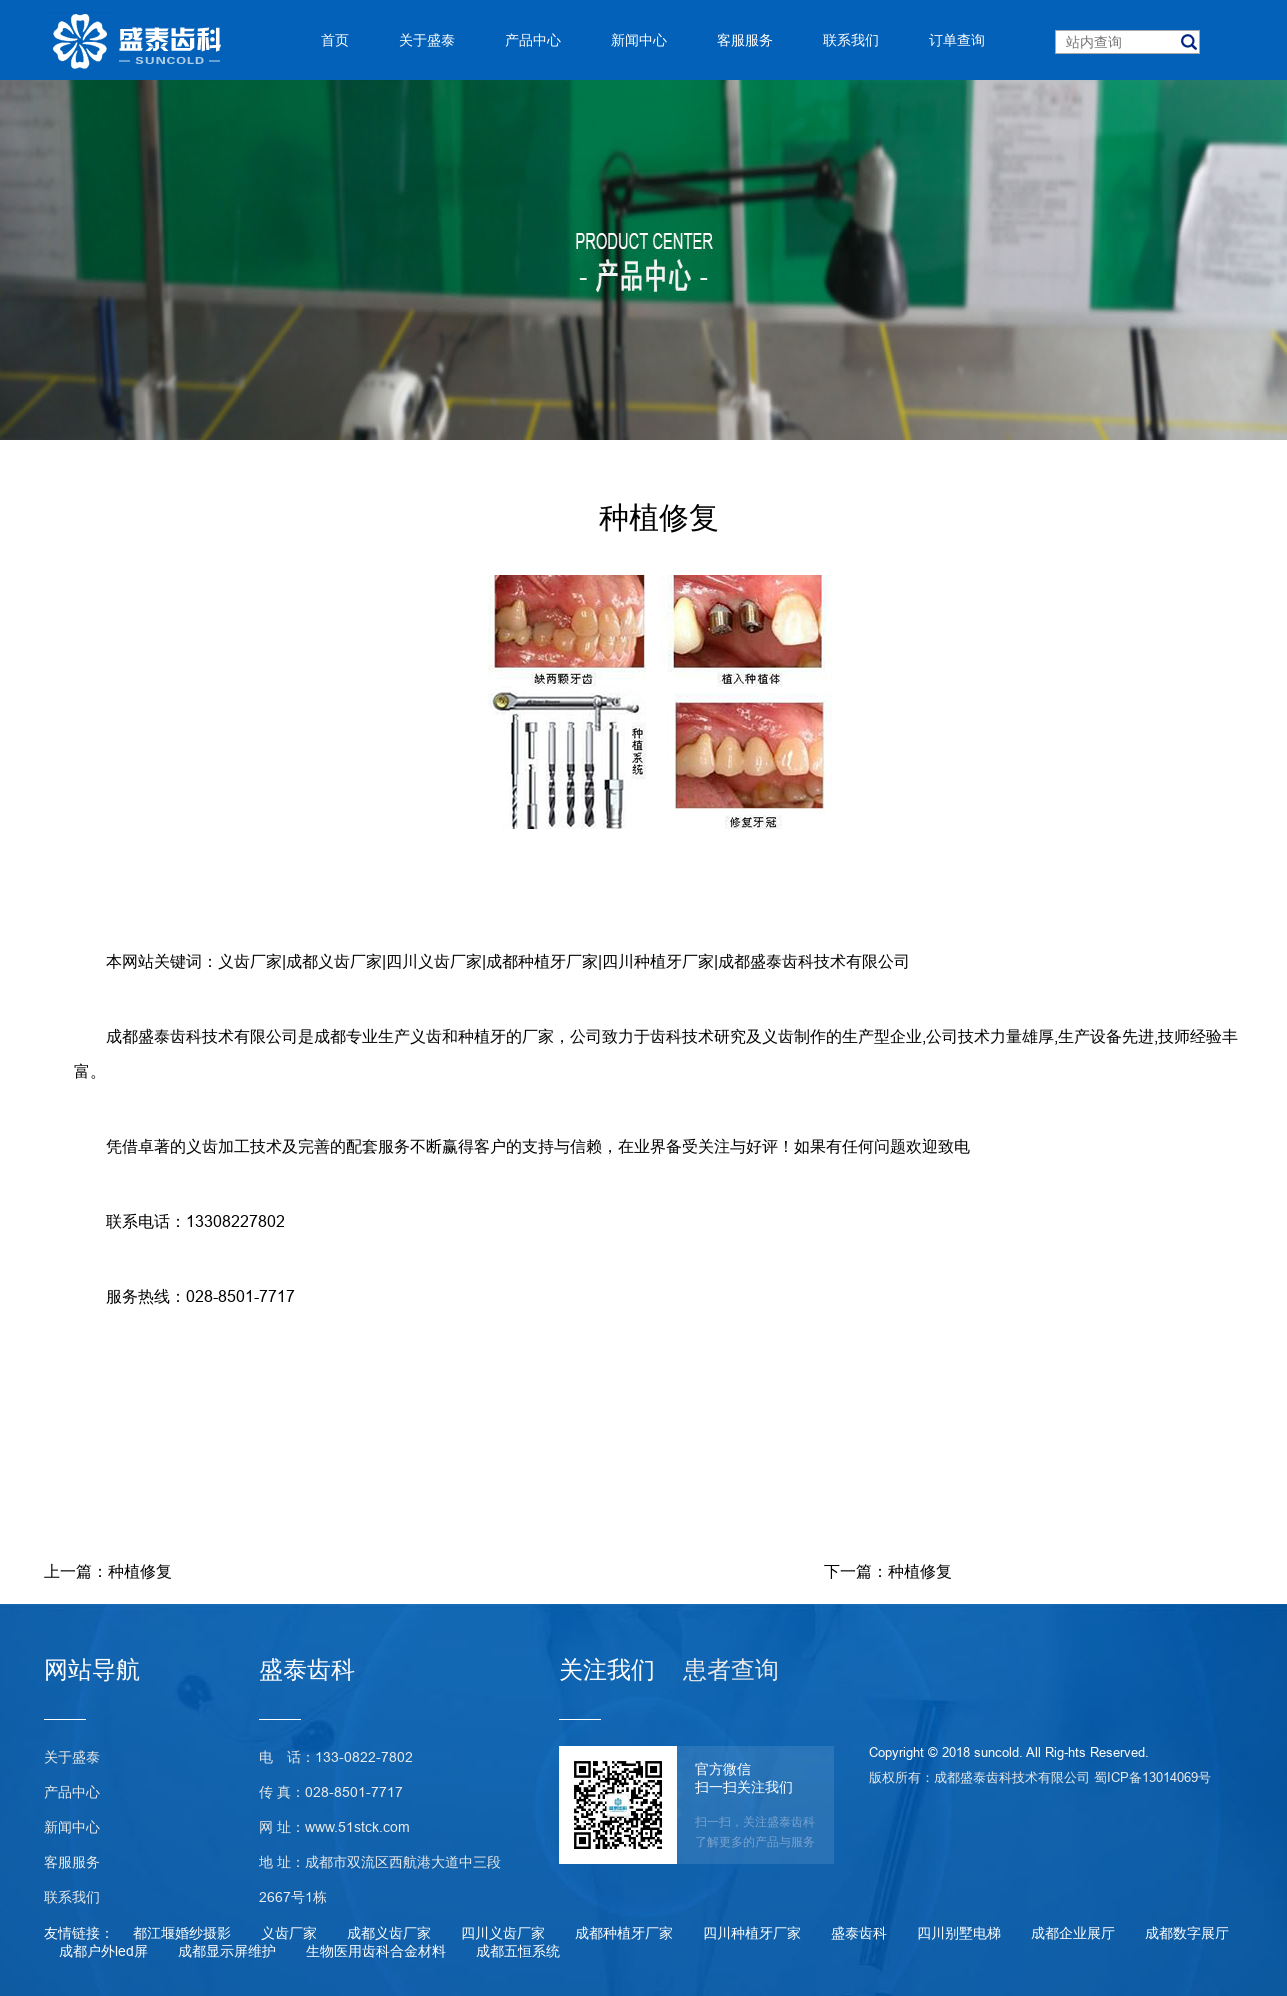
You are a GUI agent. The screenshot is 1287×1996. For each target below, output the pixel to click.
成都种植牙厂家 (542, 961)
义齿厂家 (250, 961)
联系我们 (72, 1897)
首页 (335, 40)
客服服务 (72, 1862)
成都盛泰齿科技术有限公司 (814, 961)
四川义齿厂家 (434, 961)
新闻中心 (72, 1827)
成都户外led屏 (103, 1951)
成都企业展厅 (1073, 1933)
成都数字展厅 (1187, 1933)
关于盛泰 (72, 1757)
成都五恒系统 (518, 1951)
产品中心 (72, 1792)
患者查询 (731, 1670)
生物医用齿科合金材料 (376, 1951)
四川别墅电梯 (959, 1933)
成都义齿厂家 (334, 961)
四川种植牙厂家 (658, 961)
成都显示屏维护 (227, 1951)
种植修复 (140, 1571)
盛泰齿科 (859, 1933)
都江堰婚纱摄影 (182, 1933)
